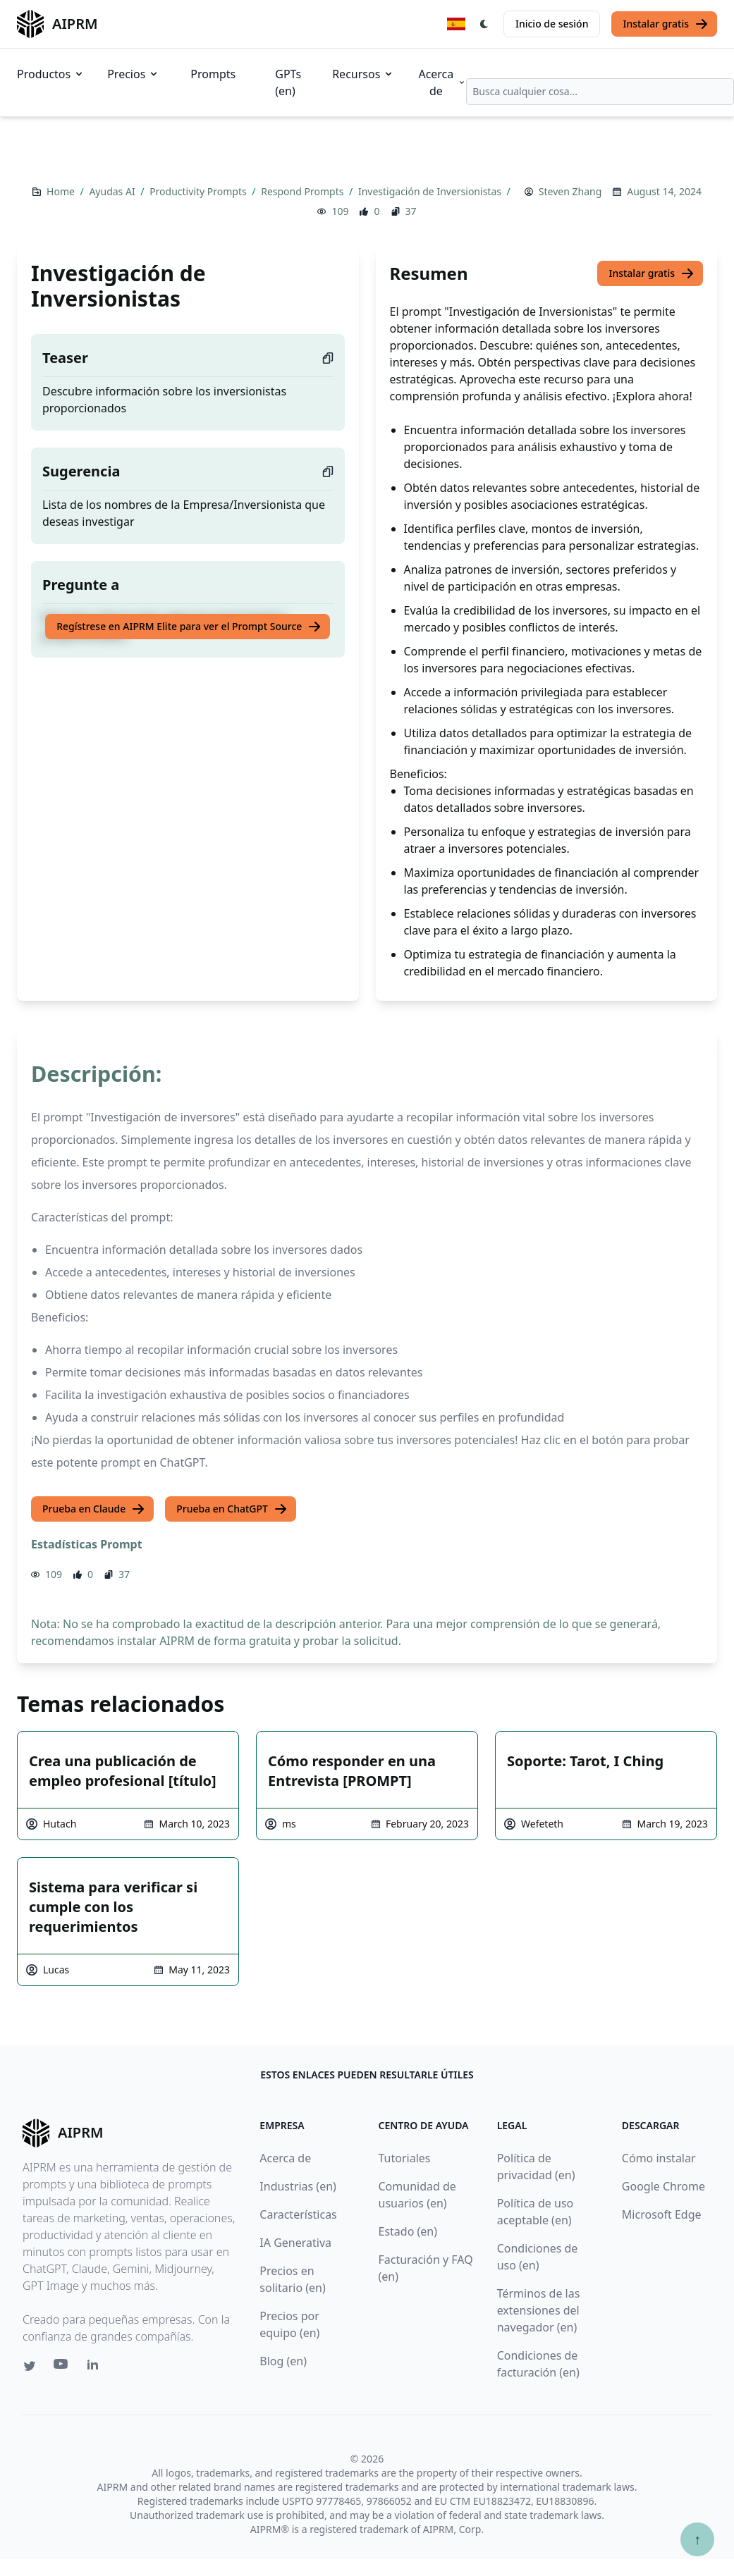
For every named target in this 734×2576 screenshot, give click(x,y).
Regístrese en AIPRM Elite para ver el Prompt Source (189, 627)
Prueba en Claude (93, 1509)
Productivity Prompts (199, 191)
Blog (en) (283, 2361)
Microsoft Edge (662, 2214)
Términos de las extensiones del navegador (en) (538, 2310)
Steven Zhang (570, 191)
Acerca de (442, 82)
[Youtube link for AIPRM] (62, 2367)
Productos (51, 74)
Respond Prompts (303, 191)
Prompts (213, 74)
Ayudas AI (113, 191)
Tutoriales (405, 2158)
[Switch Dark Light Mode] (484, 24)
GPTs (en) (288, 82)
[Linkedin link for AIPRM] (95, 2367)
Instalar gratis (666, 24)
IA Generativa (295, 2242)
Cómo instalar (659, 2158)
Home (62, 191)
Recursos (363, 74)
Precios (133, 74)
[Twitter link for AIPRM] (30, 2366)
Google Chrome (663, 2186)
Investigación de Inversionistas (431, 191)
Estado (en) (408, 2231)
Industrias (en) (297, 2186)
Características (297, 2214)
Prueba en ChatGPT (232, 1509)
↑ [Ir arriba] (697, 2539)
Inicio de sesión (551, 23)
